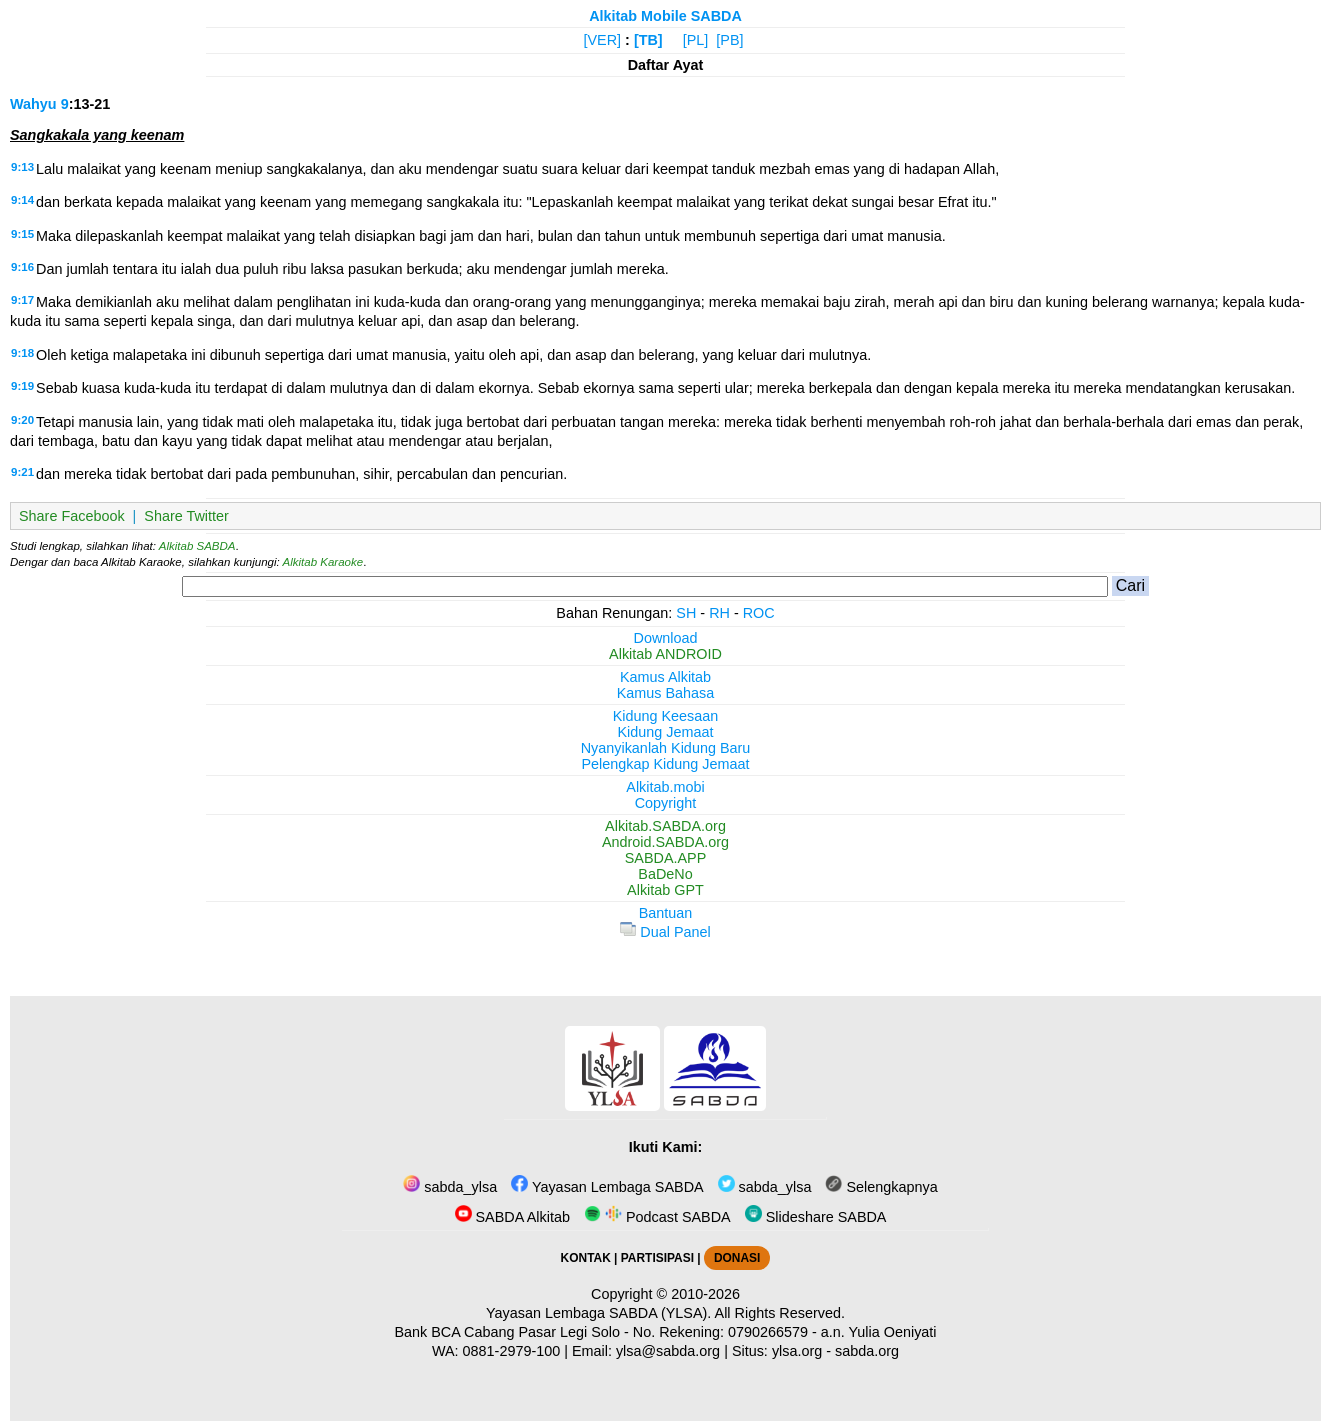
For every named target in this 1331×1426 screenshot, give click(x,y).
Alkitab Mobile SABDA (665, 16)
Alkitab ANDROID (665, 654)
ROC (759, 613)
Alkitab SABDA (197, 546)
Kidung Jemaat (666, 732)
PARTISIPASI (657, 1258)
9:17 (22, 300)
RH (719, 613)
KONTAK (586, 1258)
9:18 (22, 353)
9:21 (22, 472)
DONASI (737, 1258)
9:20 (22, 420)
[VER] (603, 40)
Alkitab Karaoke (323, 562)
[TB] (648, 40)
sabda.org (867, 1351)
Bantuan (666, 913)
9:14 (22, 200)
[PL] (696, 40)
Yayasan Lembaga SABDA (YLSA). (598, 1313)
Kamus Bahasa (666, 693)
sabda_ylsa (450, 1187)
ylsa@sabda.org (668, 1351)
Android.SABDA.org (665, 842)
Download (666, 638)
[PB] (729, 40)
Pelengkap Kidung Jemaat (665, 764)
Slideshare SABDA (816, 1217)
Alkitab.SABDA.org (665, 826)
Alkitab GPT (665, 890)
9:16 (22, 267)
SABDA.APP (666, 858)
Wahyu (33, 104)
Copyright (666, 803)
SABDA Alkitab (512, 1217)
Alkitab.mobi (665, 787)
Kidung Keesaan (666, 716)
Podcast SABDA (657, 1217)
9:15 (22, 234)
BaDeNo (665, 874)
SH (686, 613)
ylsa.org (797, 1351)
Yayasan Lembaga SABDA (607, 1187)
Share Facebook (72, 516)
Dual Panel (665, 932)
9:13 (22, 167)
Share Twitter (186, 516)
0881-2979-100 (512, 1351)
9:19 (22, 386)
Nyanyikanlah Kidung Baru (666, 748)
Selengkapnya (881, 1187)
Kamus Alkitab (665, 677)
